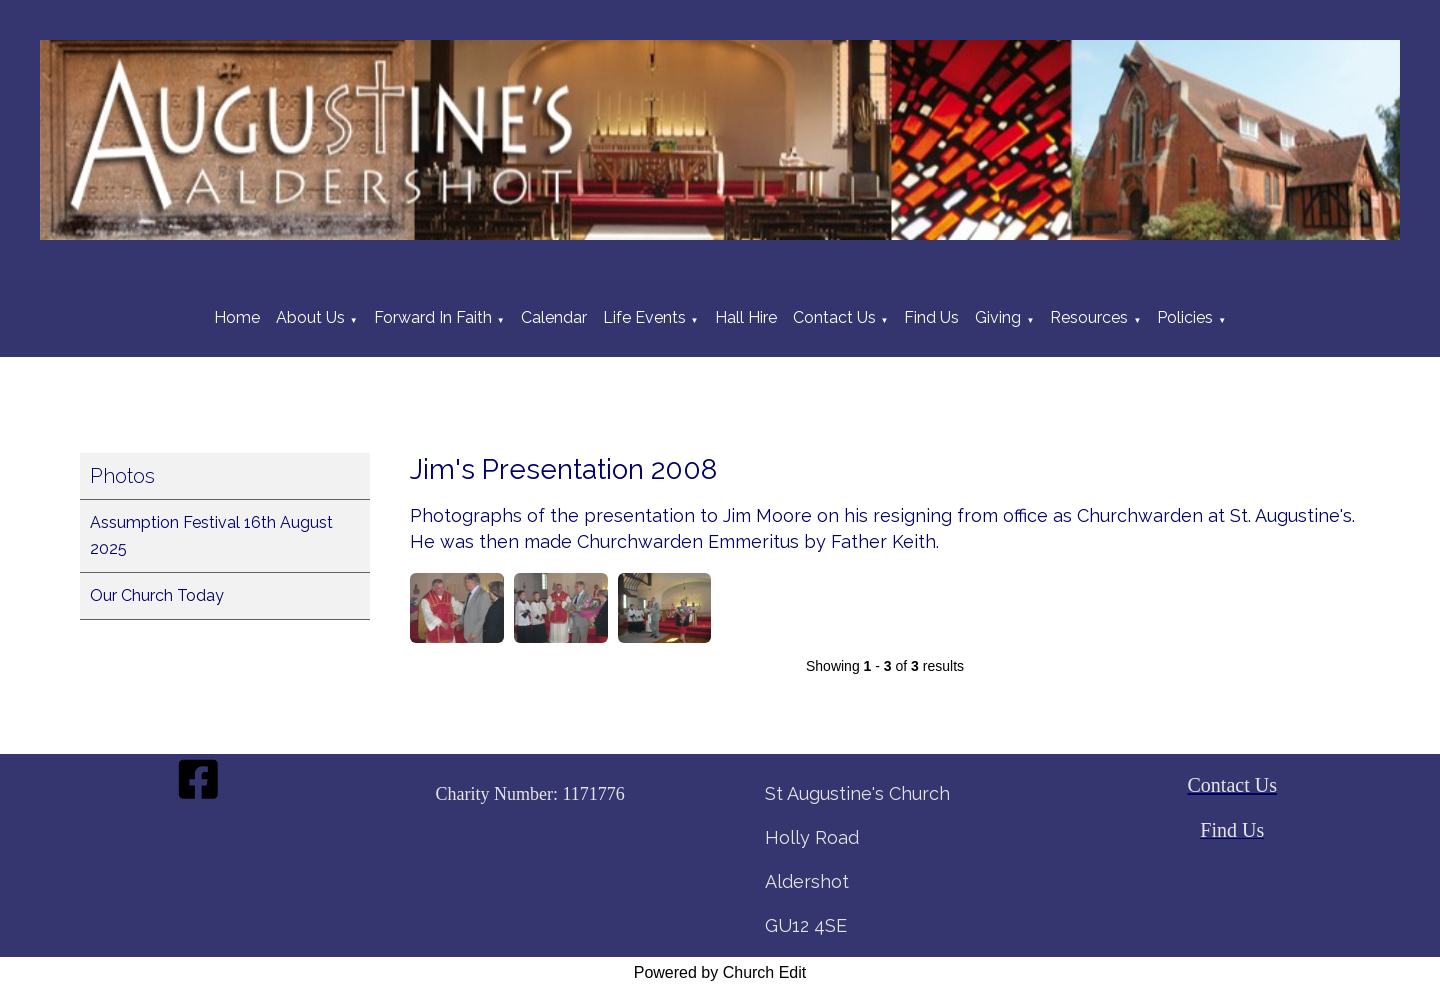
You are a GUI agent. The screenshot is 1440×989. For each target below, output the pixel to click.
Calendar (554, 317)
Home (237, 317)
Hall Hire (746, 317)
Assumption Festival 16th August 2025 (211, 535)
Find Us (931, 317)
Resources (1089, 317)
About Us (310, 317)
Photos (122, 476)
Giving (998, 317)
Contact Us (834, 317)
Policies (1185, 317)
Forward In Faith (433, 317)
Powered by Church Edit (720, 972)
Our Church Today (157, 595)
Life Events (644, 317)
